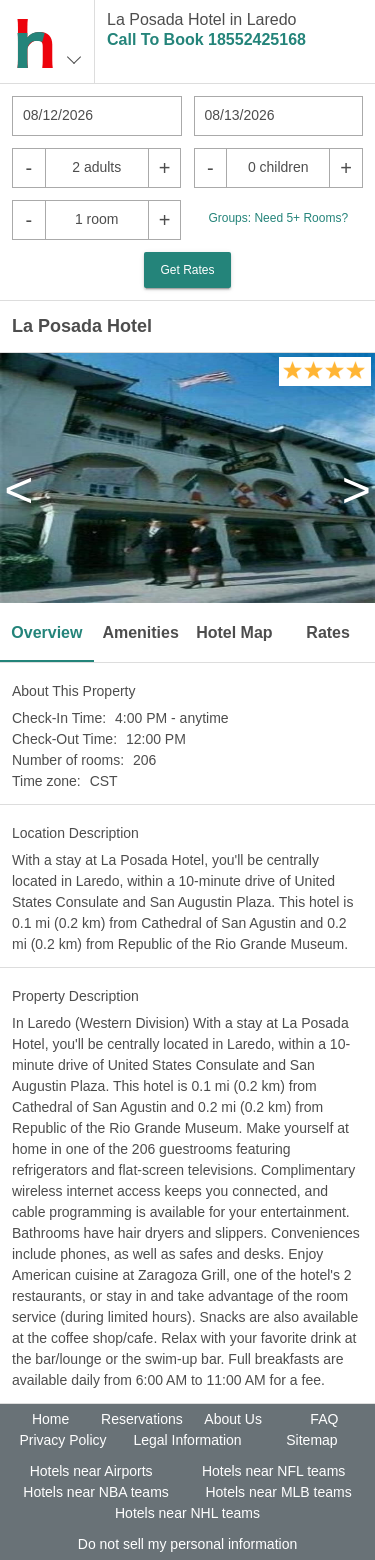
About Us (233, 1419)
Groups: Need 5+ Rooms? (278, 218)
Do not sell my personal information (187, 1544)
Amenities (140, 632)
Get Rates (187, 270)
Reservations (142, 1419)
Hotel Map (234, 632)
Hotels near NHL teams (187, 1513)
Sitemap (311, 1440)
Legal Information (187, 1440)
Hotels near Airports (91, 1471)
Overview (46, 632)
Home (50, 1419)
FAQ (324, 1419)
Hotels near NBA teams (96, 1492)
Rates (328, 632)
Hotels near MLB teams (278, 1492)
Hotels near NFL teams (273, 1471)
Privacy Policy (62, 1440)
